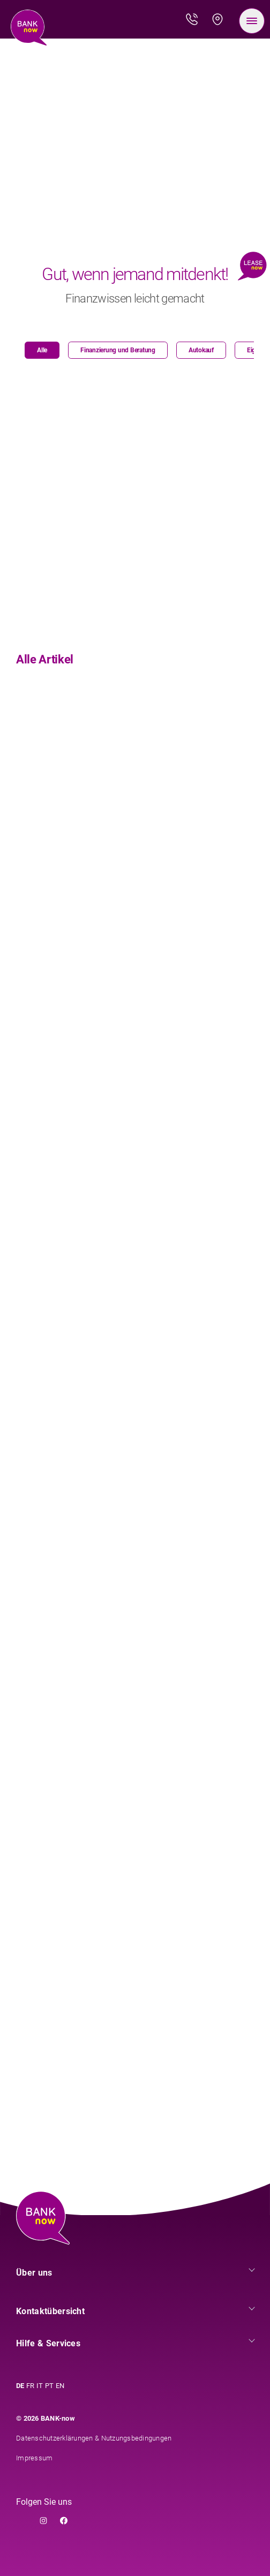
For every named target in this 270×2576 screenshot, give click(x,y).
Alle (42, 350)
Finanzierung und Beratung (117, 350)
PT (49, 2386)
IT (39, 2386)
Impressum (34, 2457)
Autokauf (201, 350)
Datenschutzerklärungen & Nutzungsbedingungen (93, 2438)
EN (60, 2386)
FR (30, 2386)
